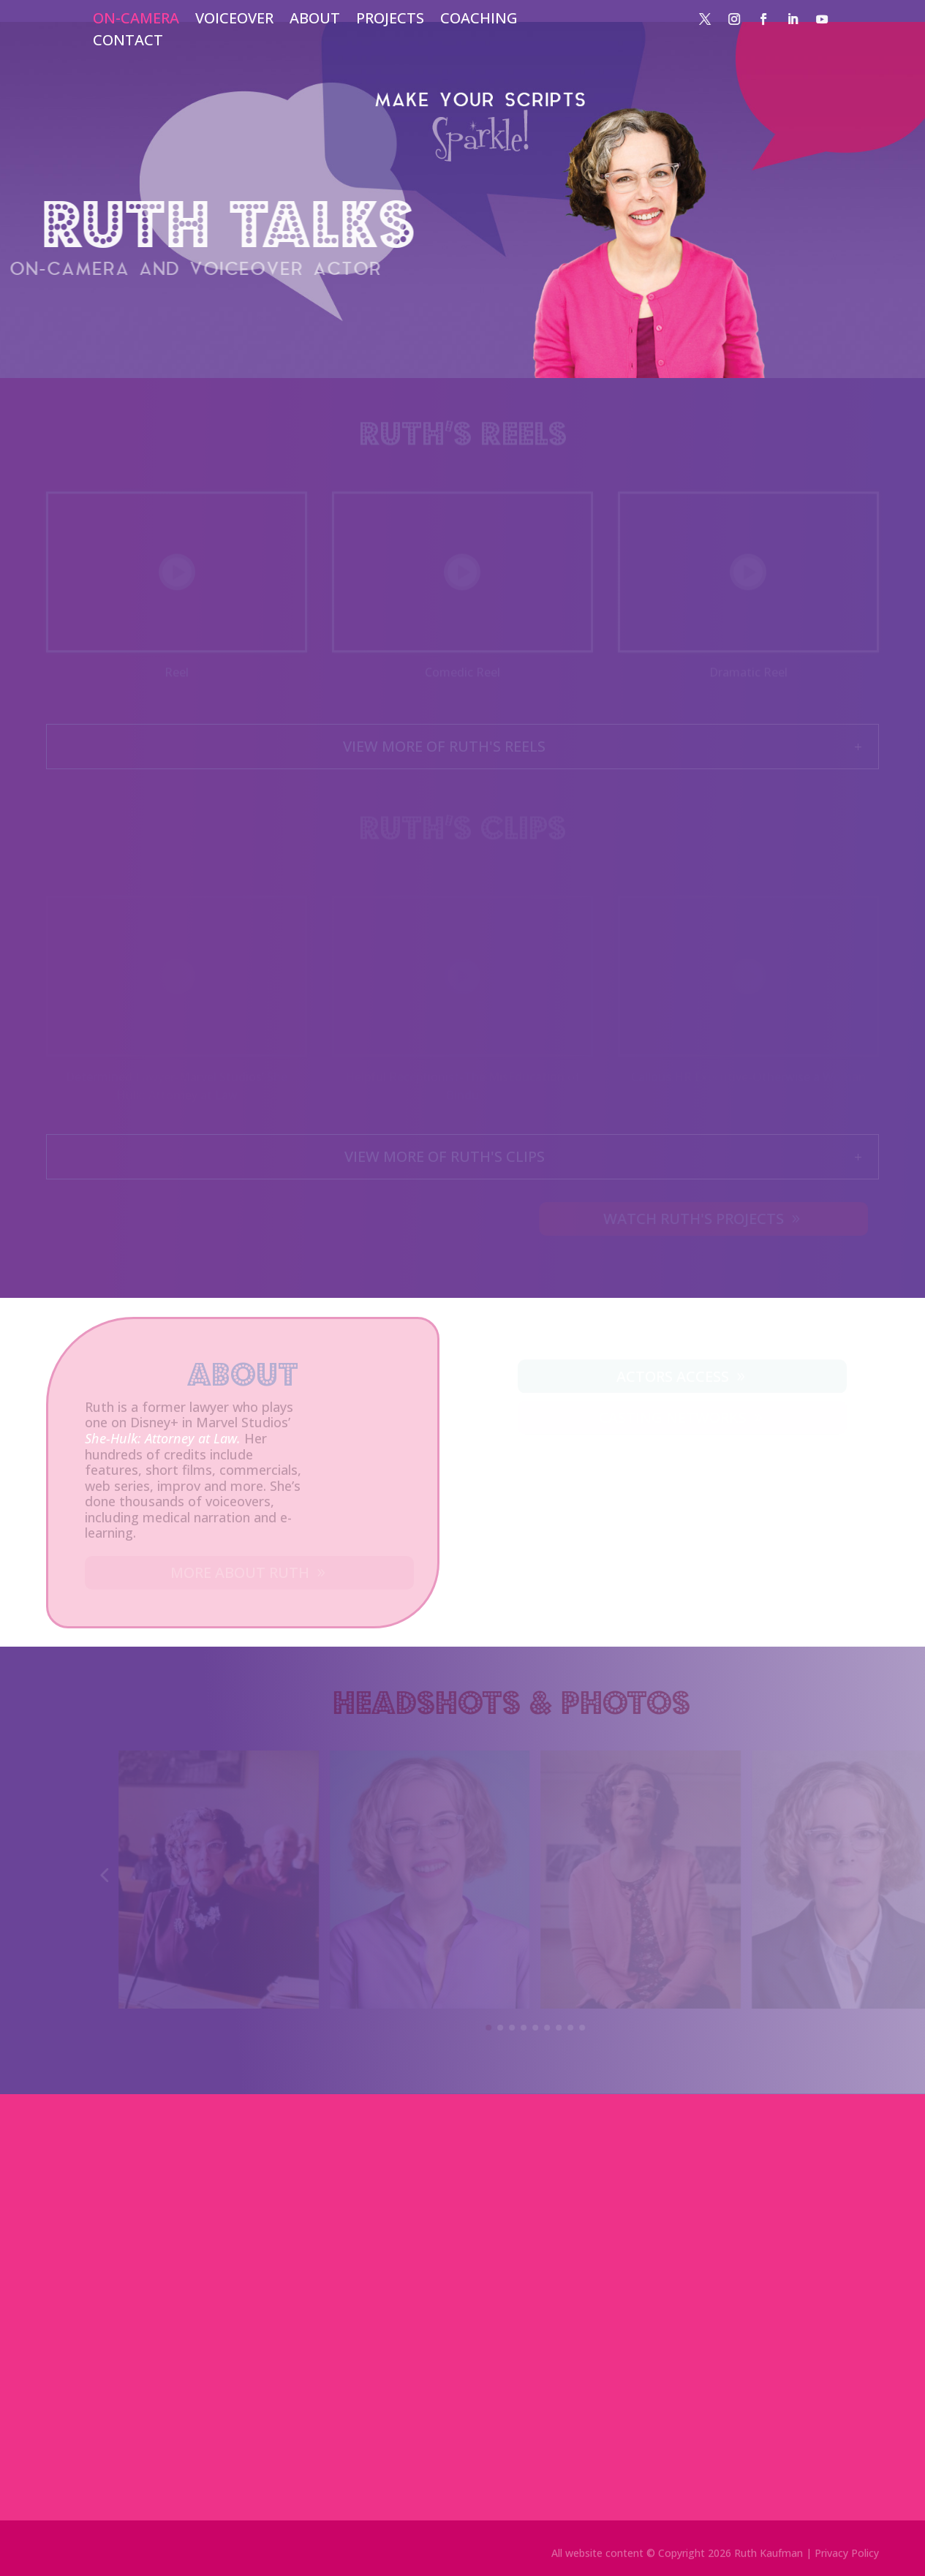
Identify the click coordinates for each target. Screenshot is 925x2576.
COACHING (479, 20)
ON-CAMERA (136, 20)
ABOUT (315, 20)
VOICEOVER (234, 20)
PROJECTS (390, 20)
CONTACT (128, 42)
